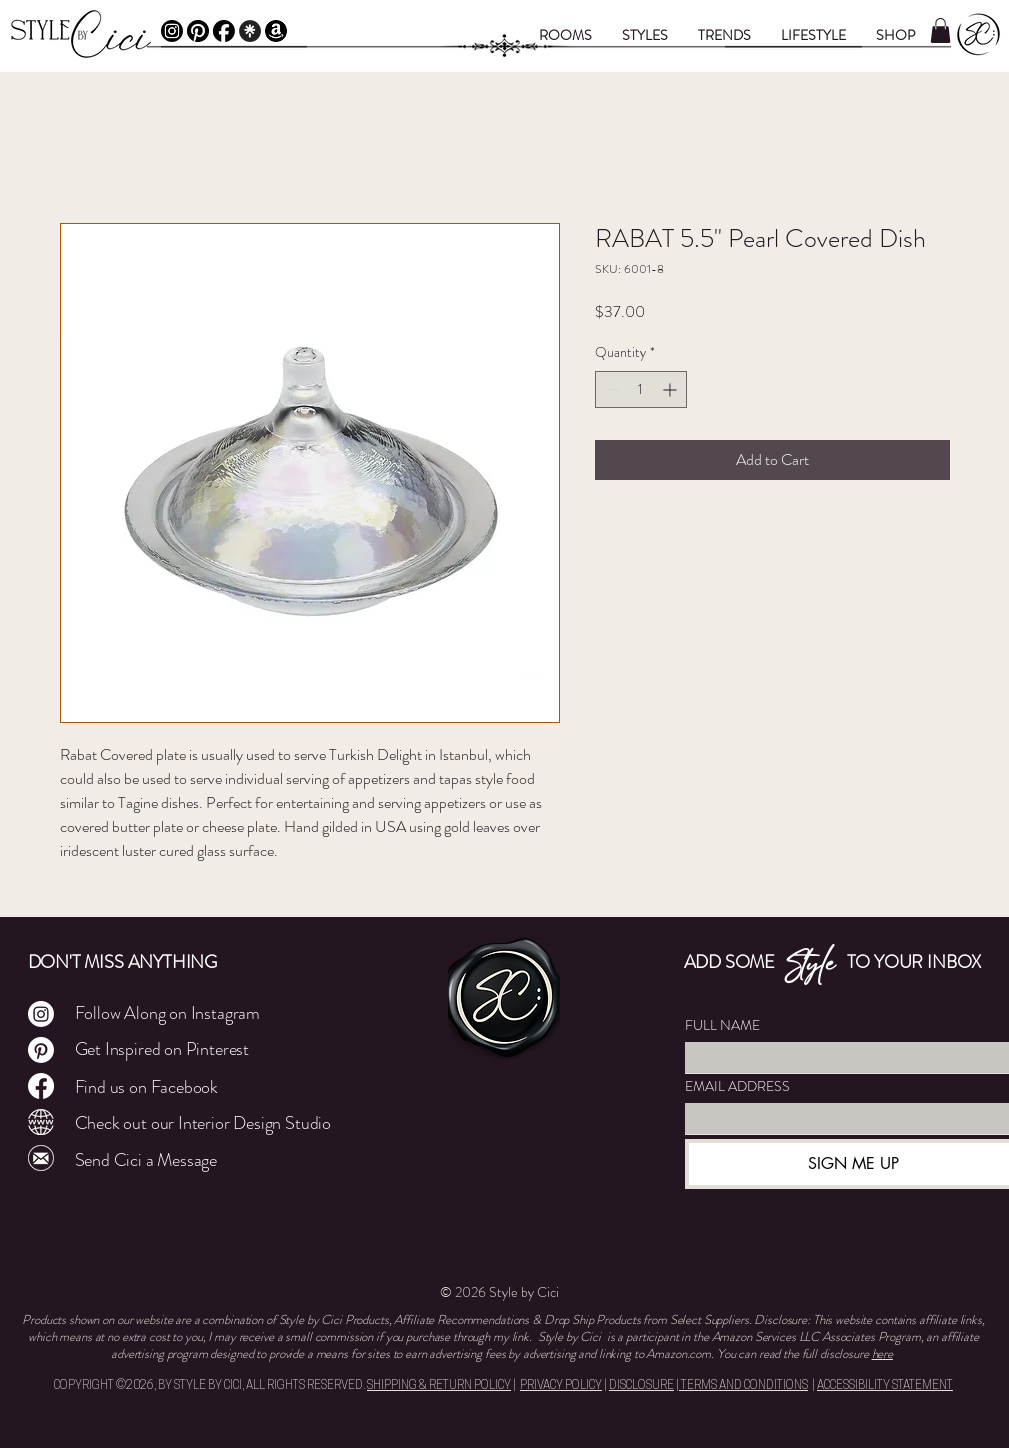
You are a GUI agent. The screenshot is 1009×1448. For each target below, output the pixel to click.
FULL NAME (722, 1025)
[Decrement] (610, 389)
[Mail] (41, 1158)
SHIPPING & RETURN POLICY (439, 1386)
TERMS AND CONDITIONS (743, 1386)
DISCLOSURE (641, 1386)
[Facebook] (224, 31)
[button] (565, 35)
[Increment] (671, 389)
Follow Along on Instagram (168, 1013)
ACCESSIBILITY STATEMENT (885, 1386)
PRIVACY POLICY (561, 1386)
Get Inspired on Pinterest (162, 1049)
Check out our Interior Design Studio (203, 1123)
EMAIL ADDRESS (737, 1086)
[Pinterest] (198, 31)
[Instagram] (172, 31)
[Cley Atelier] (41, 1122)
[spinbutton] (641, 389)
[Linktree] (250, 31)
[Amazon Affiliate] (276, 31)
